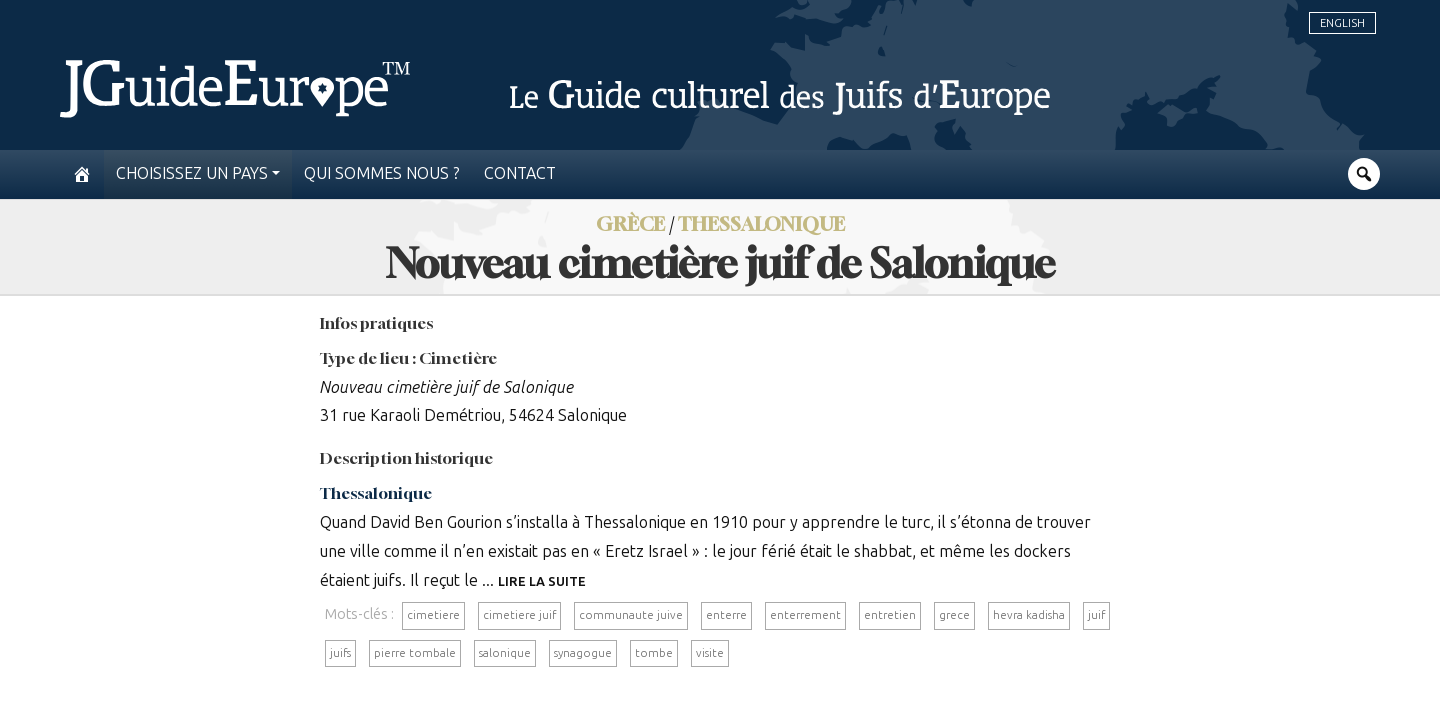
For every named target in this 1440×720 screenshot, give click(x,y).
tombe (654, 653)
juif (1096, 615)
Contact (520, 173)
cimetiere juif (519, 615)
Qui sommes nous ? (382, 173)
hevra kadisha (1029, 615)
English (1342, 23)
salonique (505, 653)
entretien (890, 615)
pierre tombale (415, 653)
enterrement (805, 615)
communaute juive (631, 615)
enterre (726, 615)
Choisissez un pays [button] (192, 173)
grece (954, 615)
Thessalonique (376, 493)
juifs (340, 653)
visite (710, 653)
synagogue (583, 653)
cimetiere (433, 615)
